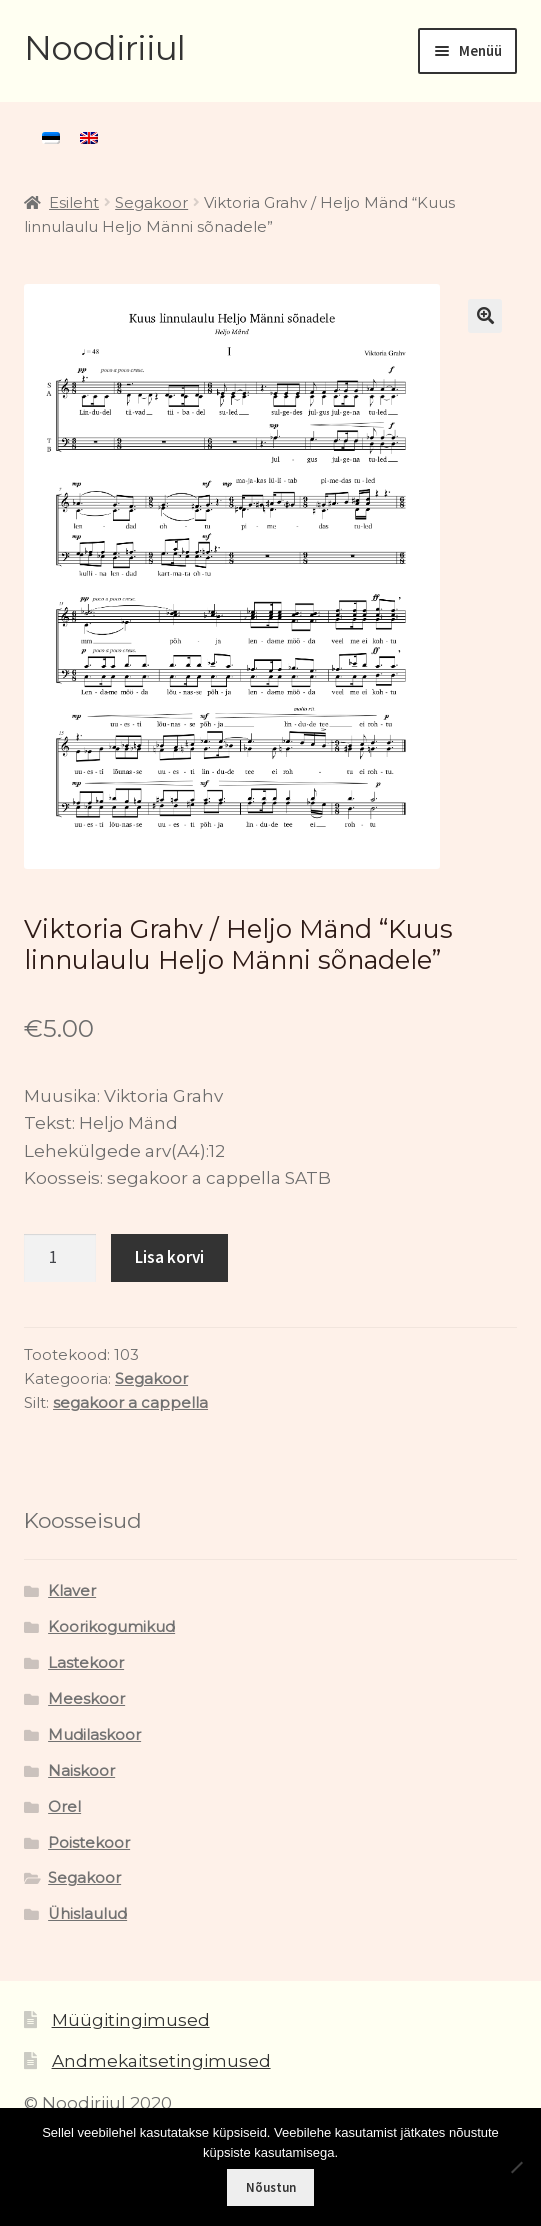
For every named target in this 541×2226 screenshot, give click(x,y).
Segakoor (151, 203)
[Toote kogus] (60, 1258)
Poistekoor (89, 1843)
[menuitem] (51, 138)
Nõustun (271, 2187)
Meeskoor (86, 1699)
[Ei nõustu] (516, 2167)
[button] (485, 316)
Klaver (72, 1591)
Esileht (74, 203)
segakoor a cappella (130, 1403)
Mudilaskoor (94, 1735)
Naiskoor (81, 1771)
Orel (64, 1807)
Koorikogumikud (111, 1627)
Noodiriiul (104, 48)
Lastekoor (86, 1663)
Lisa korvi (169, 1257)
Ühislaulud (87, 1914)
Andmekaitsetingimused (161, 2061)
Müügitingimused (131, 2020)
